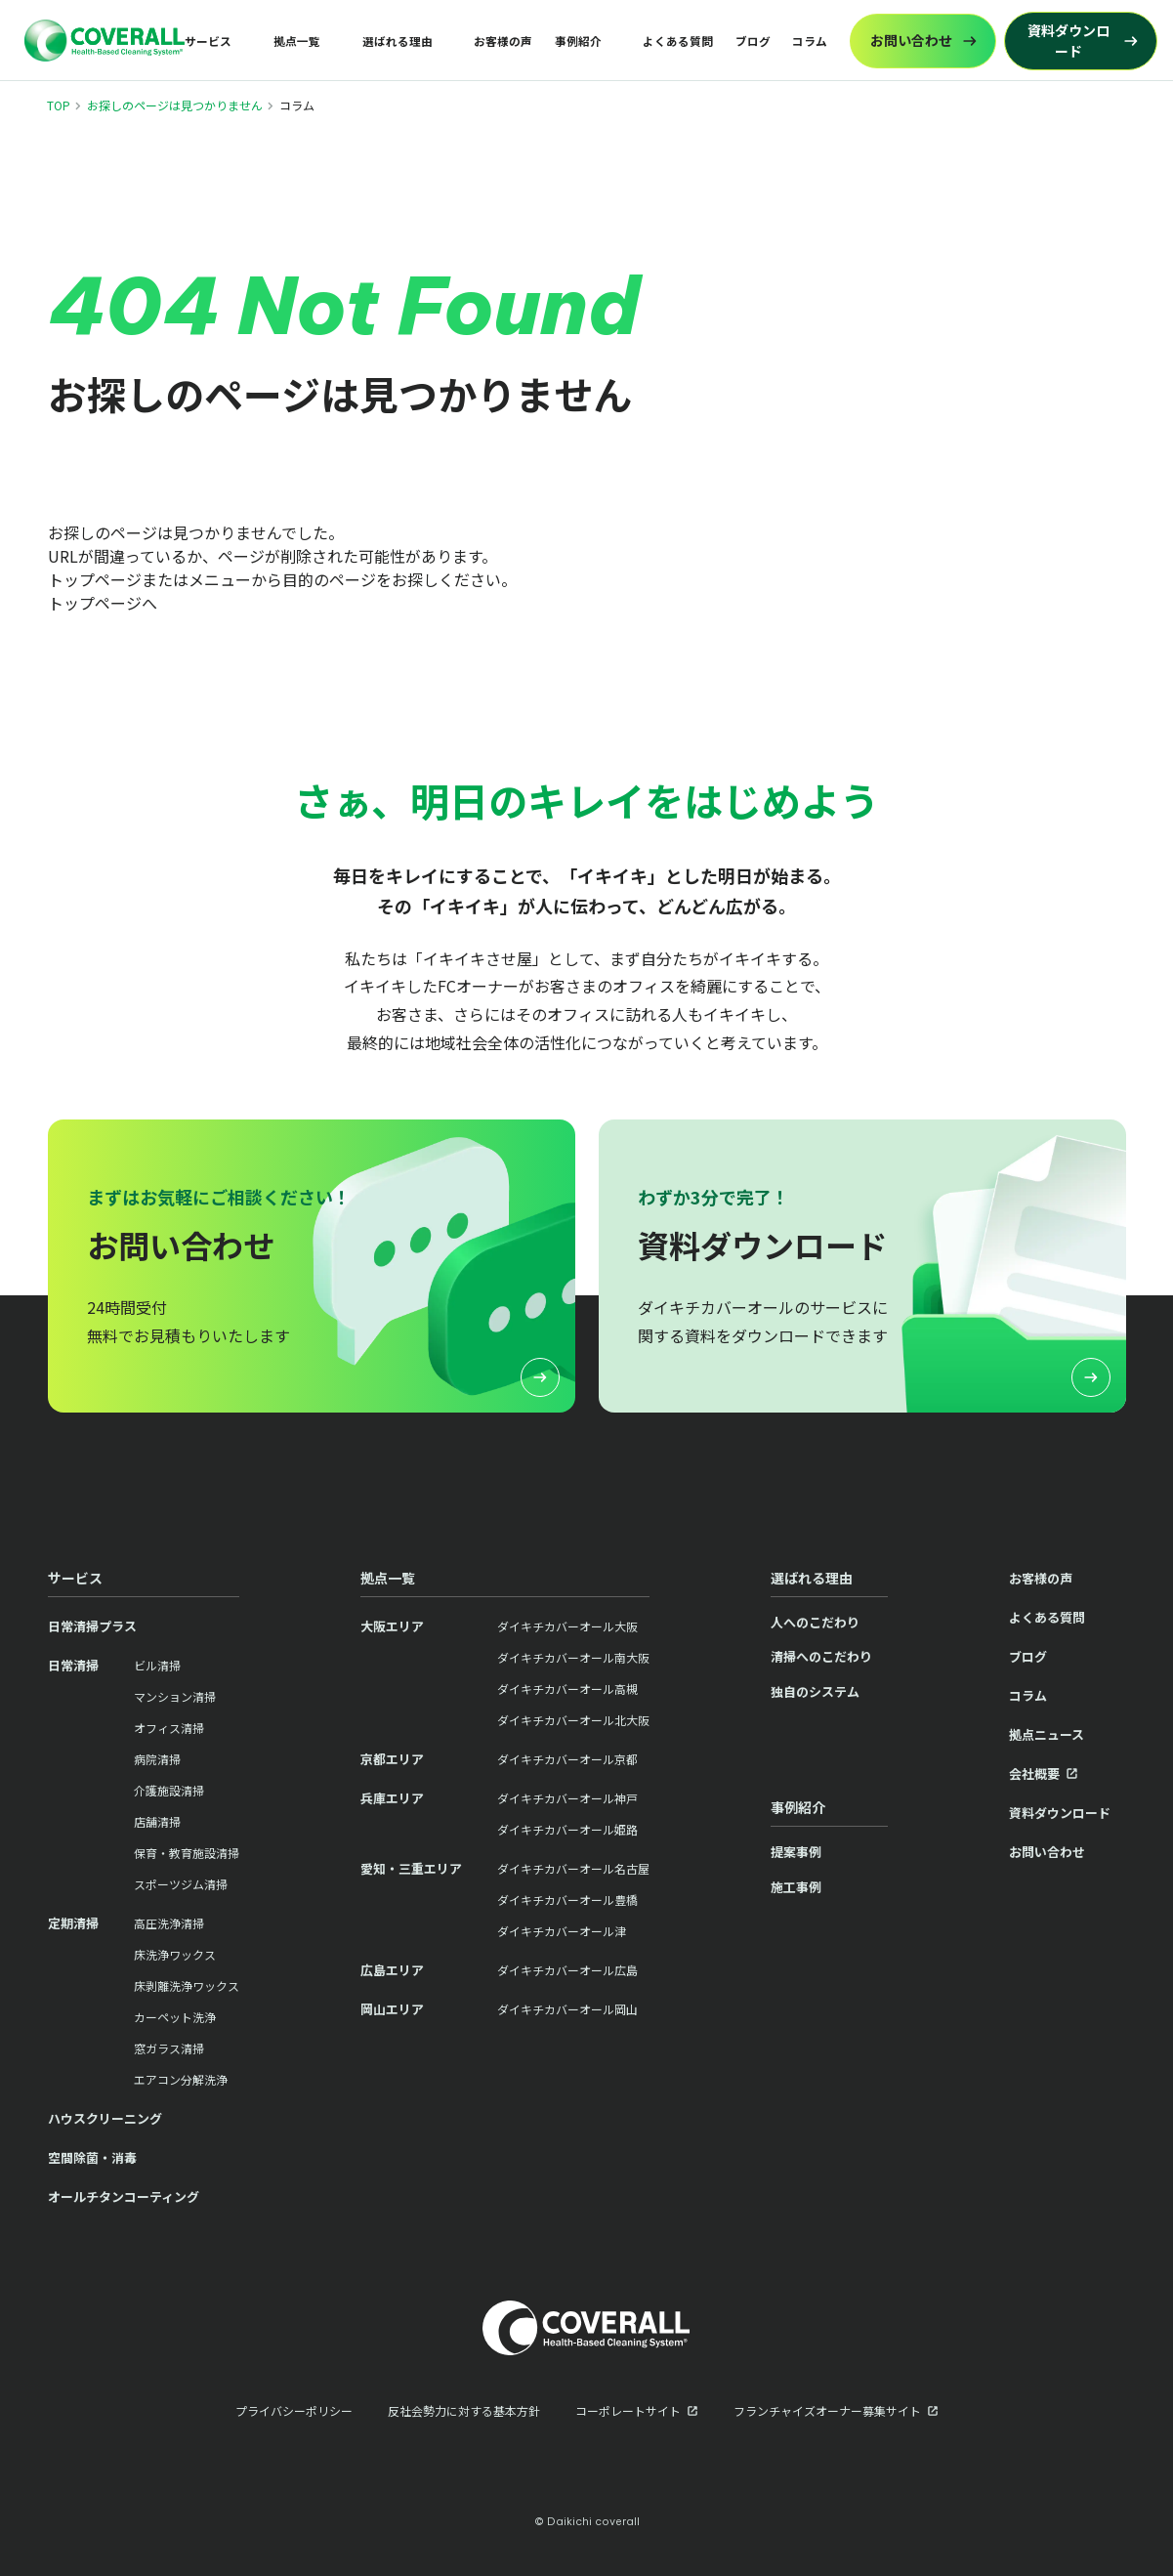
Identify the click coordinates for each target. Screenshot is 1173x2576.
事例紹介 (578, 40)
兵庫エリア (392, 1798)
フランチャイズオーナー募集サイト (827, 2410)
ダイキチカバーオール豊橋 (567, 1899)
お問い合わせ (1047, 1851)
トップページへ (102, 602)
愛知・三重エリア (411, 1868)
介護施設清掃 (169, 1790)
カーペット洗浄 (175, 2016)
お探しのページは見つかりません (175, 105)
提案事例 (796, 1851)
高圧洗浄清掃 (169, 1923)
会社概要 (1034, 1773)
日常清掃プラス (92, 1626)
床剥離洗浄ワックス (186, 1985)
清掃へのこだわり (821, 1656)
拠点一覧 (296, 40)
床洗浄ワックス (175, 1954)
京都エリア (392, 1759)
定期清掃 (73, 1923)
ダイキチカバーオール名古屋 (573, 1868)
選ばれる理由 (397, 40)
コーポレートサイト (628, 2410)
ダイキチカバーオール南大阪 (573, 1657)
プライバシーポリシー (294, 2410)
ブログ (753, 40)
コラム (809, 40)
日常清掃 (73, 1665)
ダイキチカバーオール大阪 (567, 1626)
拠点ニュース (1046, 1734)
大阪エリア (392, 1626)
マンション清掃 (175, 1696)
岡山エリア (392, 2009)
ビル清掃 (157, 1665)
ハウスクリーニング (105, 2118)
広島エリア (392, 1970)
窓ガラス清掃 (169, 2048)
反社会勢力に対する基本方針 (464, 2410)
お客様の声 (503, 40)
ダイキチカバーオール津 (561, 1930)
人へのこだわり (815, 1622)
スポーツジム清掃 (181, 1884)
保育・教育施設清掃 (186, 1852)
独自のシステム (815, 1691)
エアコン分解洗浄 (181, 2079)
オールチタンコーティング (123, 2196)
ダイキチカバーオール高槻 (567, 1688)
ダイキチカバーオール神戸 (567, 1798)
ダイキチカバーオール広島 (567, 1970)
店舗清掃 (157, 1821)
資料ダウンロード (1059, 1812)
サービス (208, 40)
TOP (58, 105)
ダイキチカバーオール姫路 (567, 1829)
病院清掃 (157, 1759)
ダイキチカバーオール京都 (567, 1759)
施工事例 (796, 1887)
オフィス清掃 (169, 1727)
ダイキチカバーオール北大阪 (573, 1719)
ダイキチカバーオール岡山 (567, 2009)
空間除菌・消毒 (92, 2157)
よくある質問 (678, 40)
